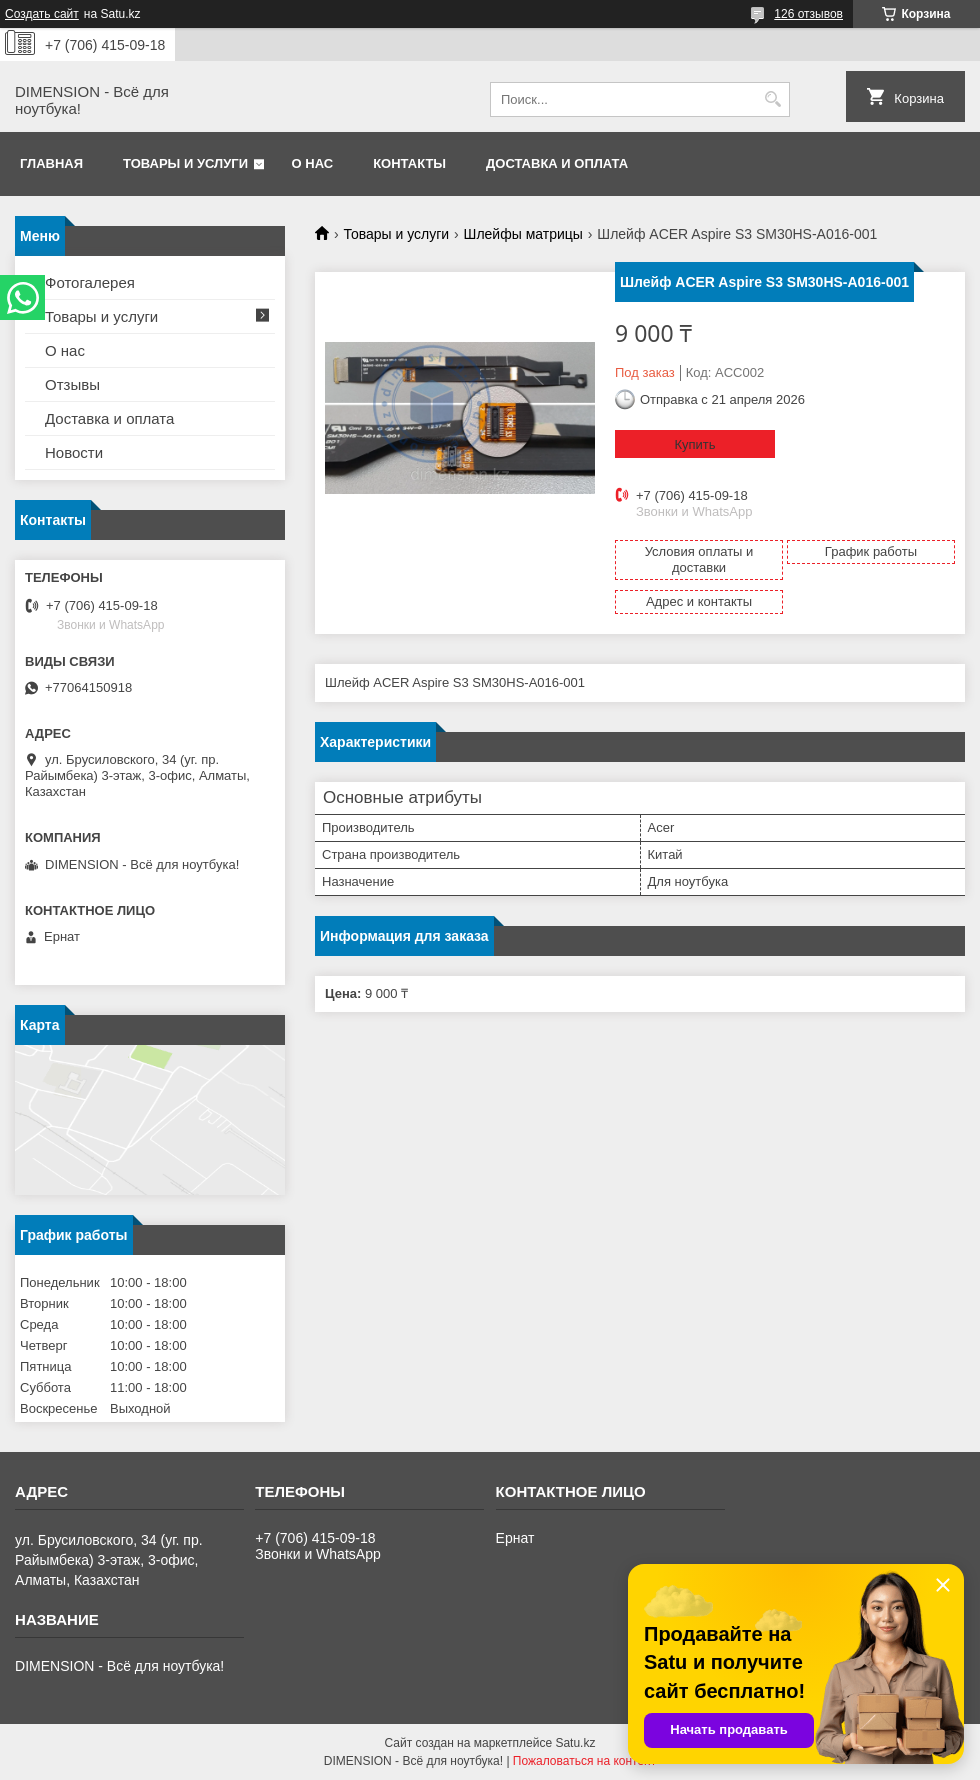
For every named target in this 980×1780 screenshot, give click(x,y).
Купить (694, 444)
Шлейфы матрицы (523, 234)
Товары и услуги (185, 163)
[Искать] (772, 99)
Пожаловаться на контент (584, 1761)
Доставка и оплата (557, 163)
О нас (313, 163)
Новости (74, 452)
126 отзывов (808, 14)
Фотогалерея (90, 282)
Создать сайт (42, 14)
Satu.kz (575, 1743)
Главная (51, 163)
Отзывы (72, 384)
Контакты (409, 163)
